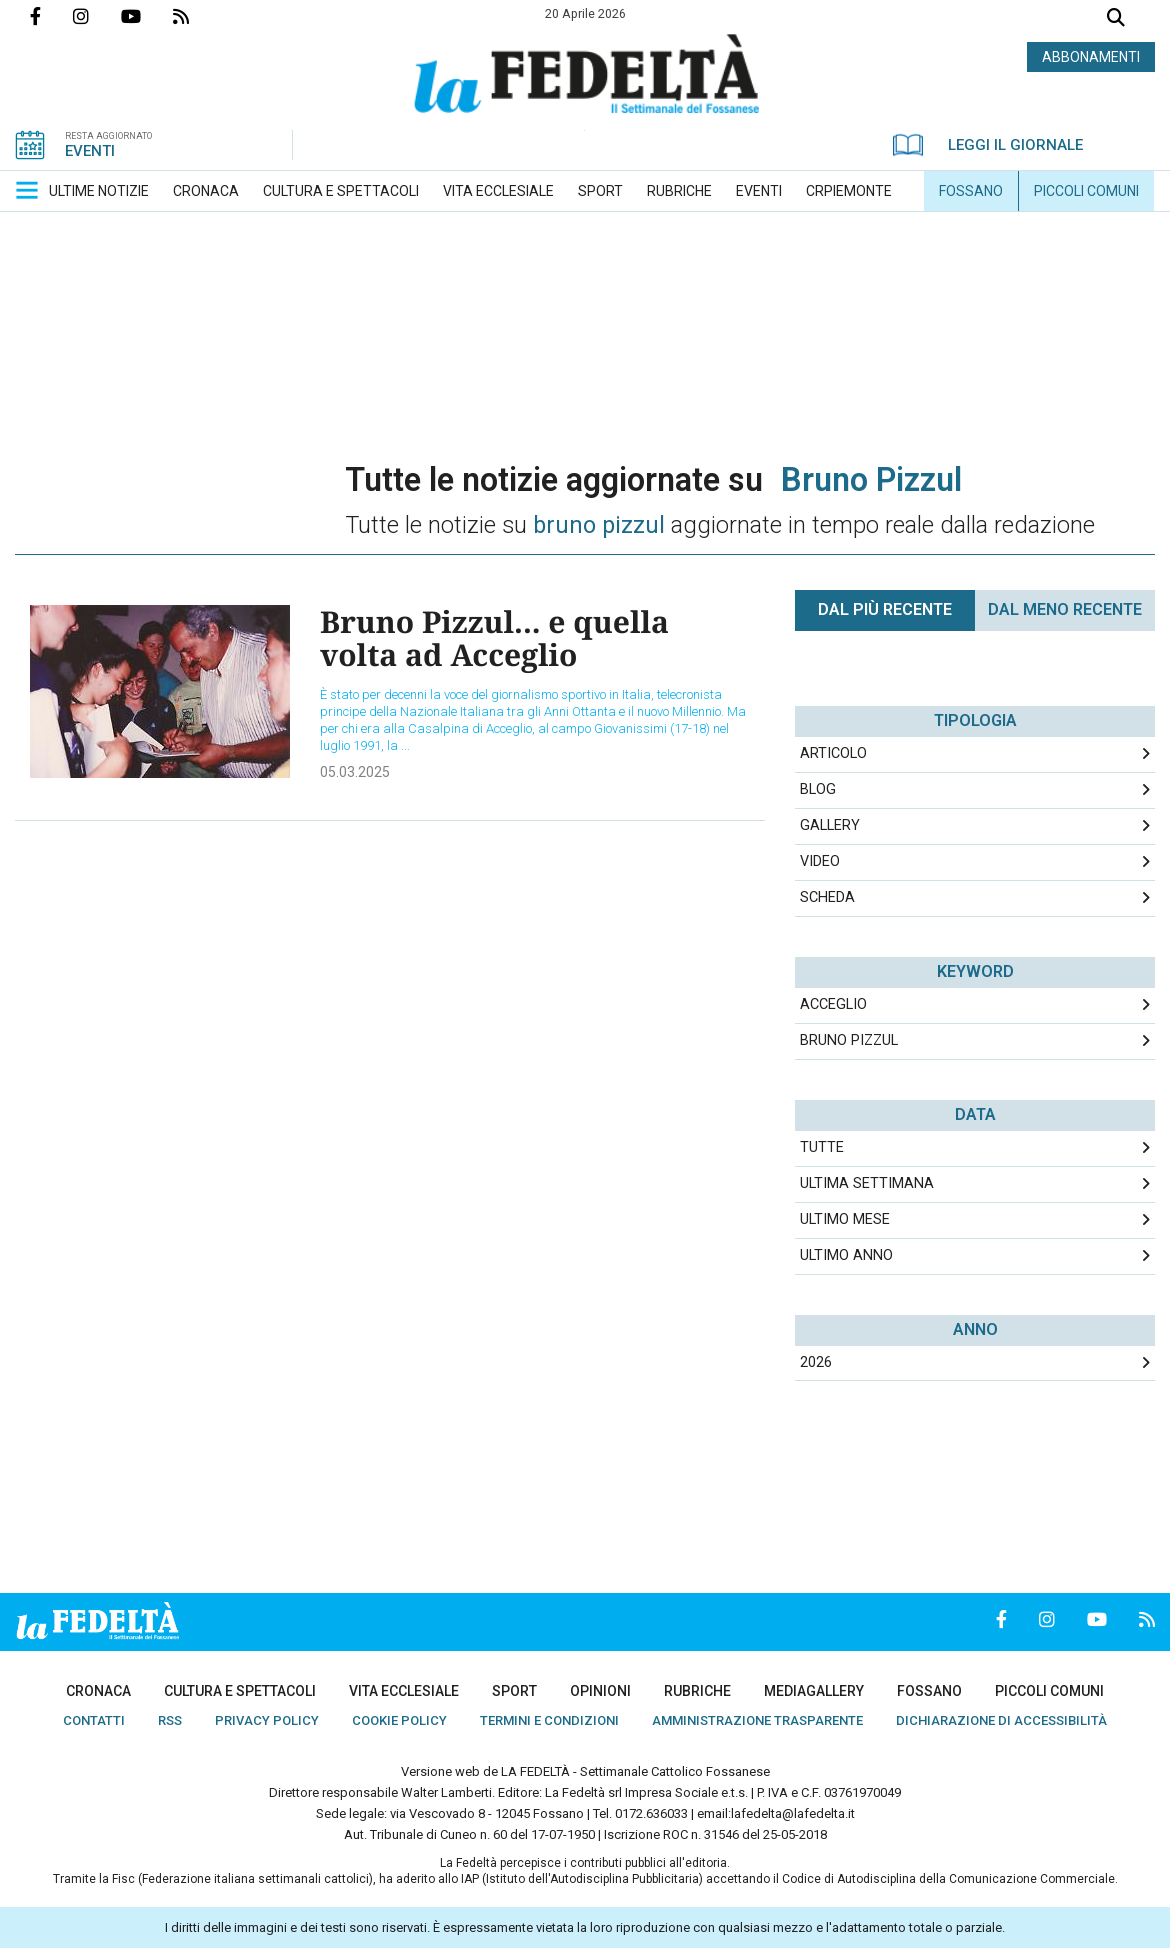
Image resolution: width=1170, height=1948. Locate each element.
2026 (816, 1362)
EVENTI (90, 151)
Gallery (830, 825)
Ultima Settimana (867, 1183)
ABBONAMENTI (1091, 57)
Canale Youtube (147, 16)
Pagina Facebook (51, 16)
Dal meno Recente (1065, 609)
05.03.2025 (355, 772)
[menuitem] (99, 191)
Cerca (1116, 19)
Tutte (822, 1147)
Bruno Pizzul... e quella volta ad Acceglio (494, 638)
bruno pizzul (849, 1040)
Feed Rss (197, 16)
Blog (818, 789)
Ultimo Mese (845, 1219)
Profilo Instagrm (97, 16)
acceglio (833, 1004)
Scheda (827, 897)
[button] (27, 190)
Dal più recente (885, 609)
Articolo (833, 753)
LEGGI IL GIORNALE (988, 145)
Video (820, 861)
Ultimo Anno (846, 1255)
